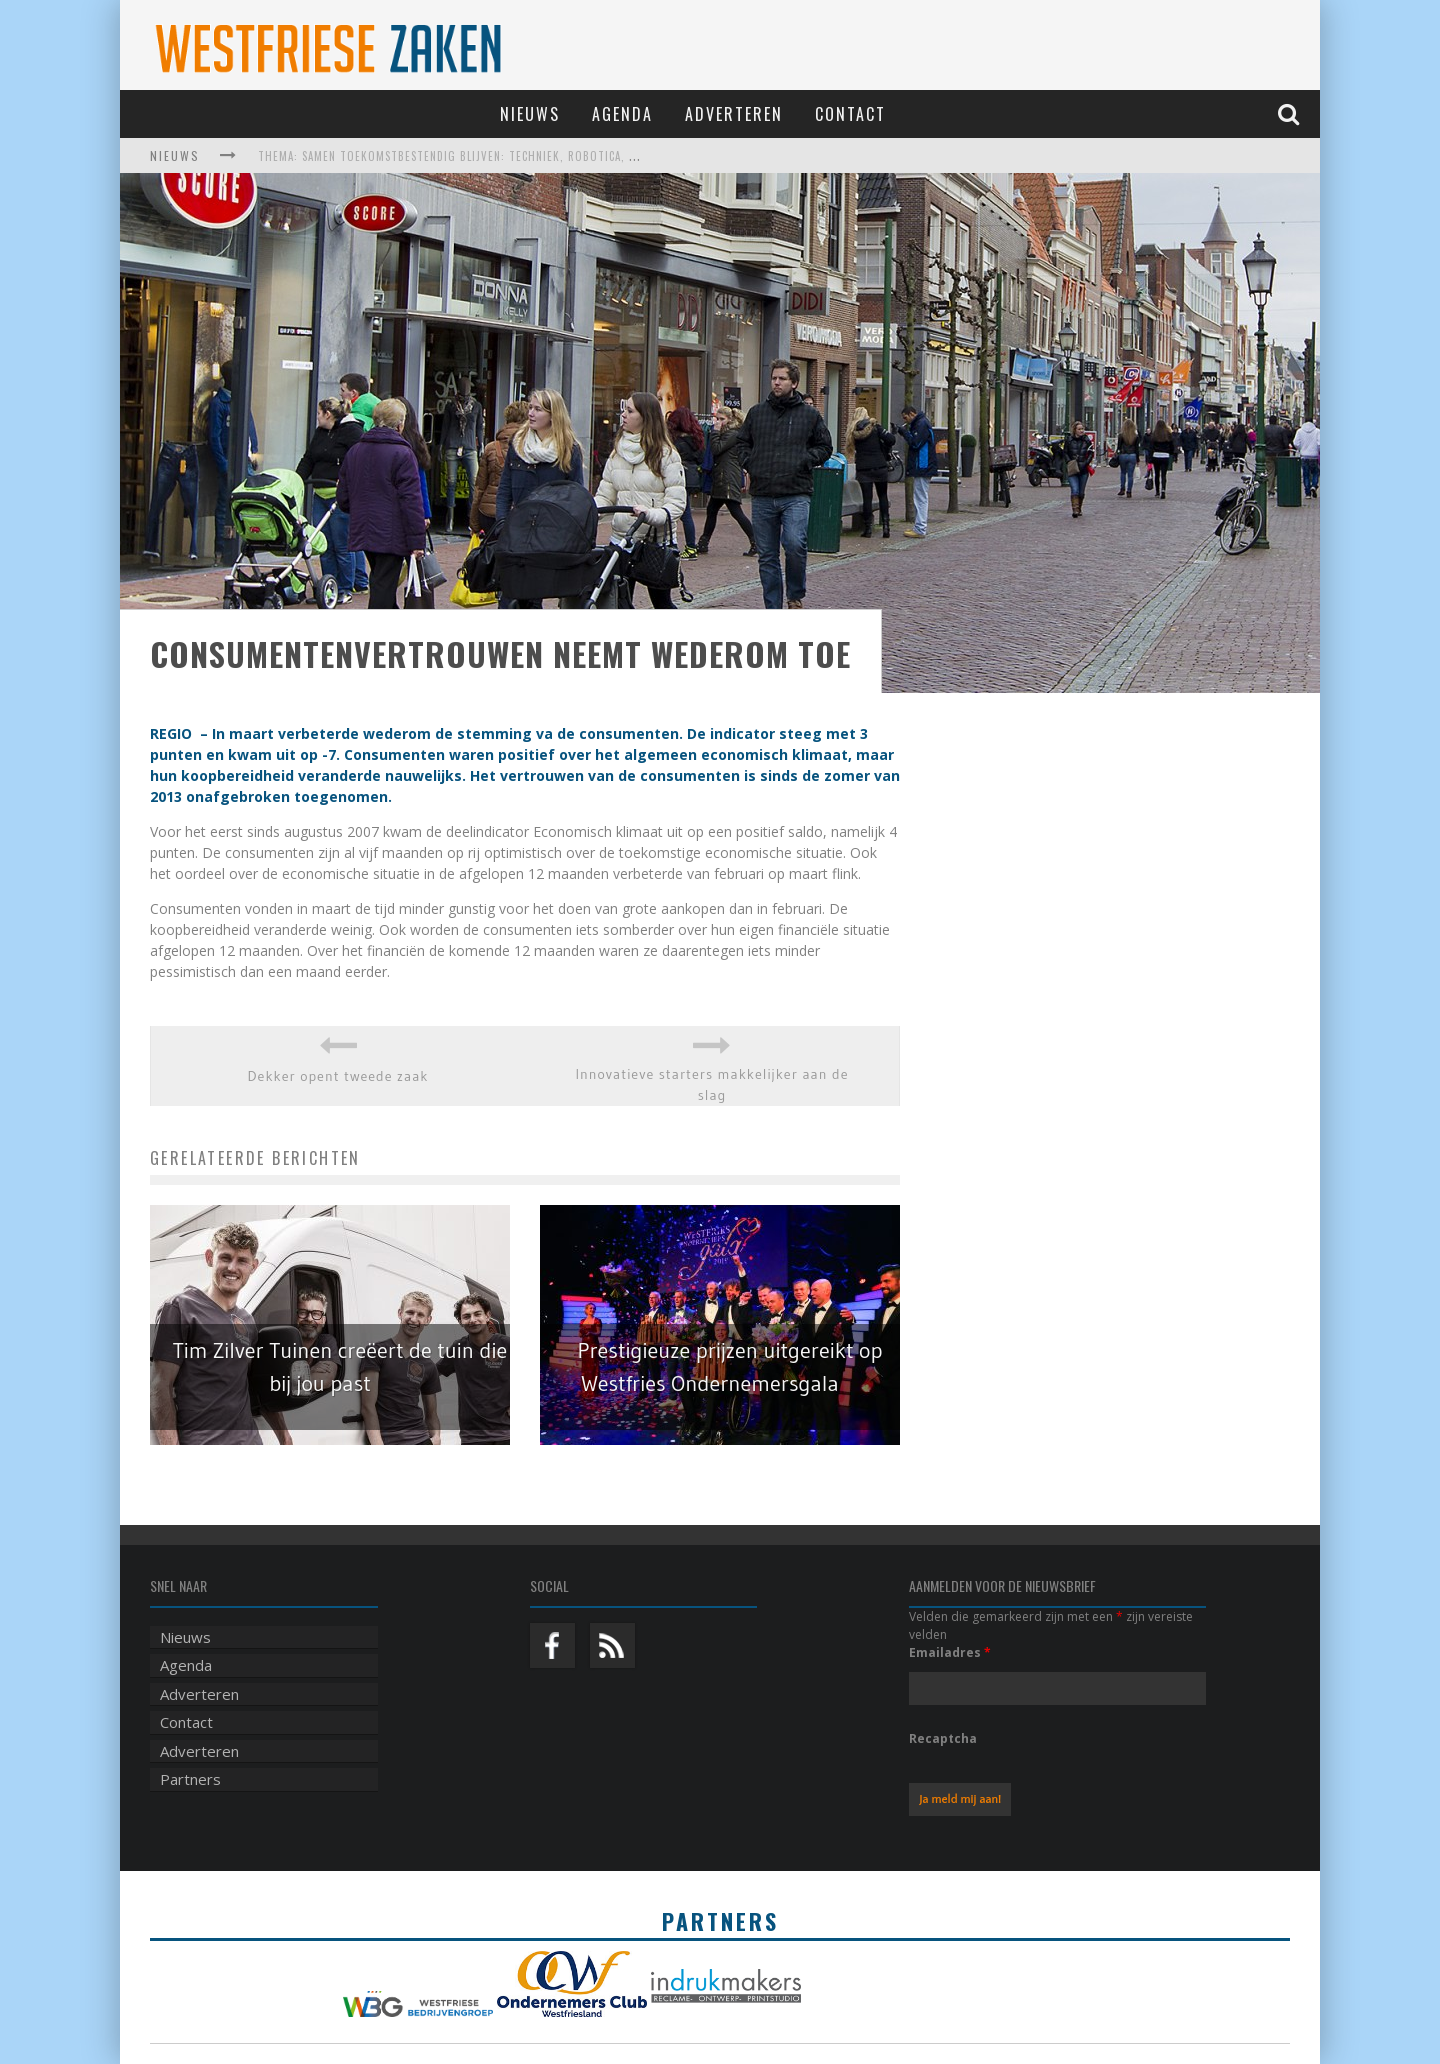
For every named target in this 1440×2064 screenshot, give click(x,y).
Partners (190, 1779)
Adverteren (734, 114)
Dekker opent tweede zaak (338, 1076)
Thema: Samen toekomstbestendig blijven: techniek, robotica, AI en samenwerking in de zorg (533, 156)
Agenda (622, 114)
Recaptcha (943, 1738)
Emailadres (950, 1652)
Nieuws (530, 114)
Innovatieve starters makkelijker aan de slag (711, 1084)
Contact (850, 114)
